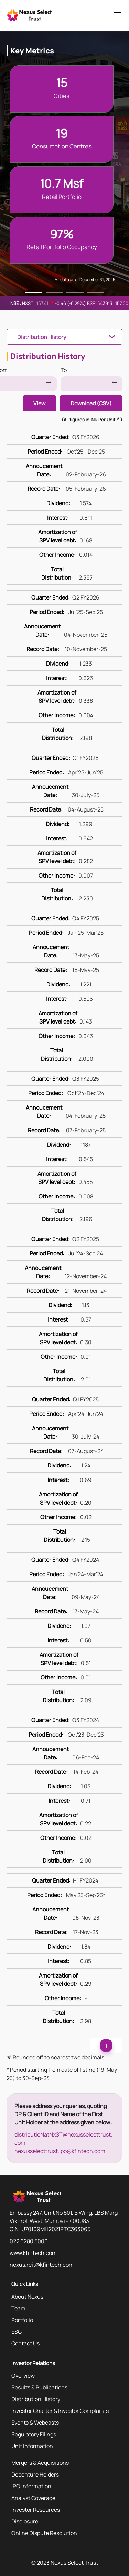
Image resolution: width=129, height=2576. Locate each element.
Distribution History (41, 337)
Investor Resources (35, 2509)
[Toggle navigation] (117, 16)
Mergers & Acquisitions (40, 2463)
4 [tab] (95, 294)
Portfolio (22, 2320)
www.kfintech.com (33, 2253)
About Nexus (27, 2296)
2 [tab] (54, 294)
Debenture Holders (35, 2474)
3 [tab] (75, 294)
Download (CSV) (91, 403)
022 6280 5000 (29, 2241)
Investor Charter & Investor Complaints (60, 2411)
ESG (16, 2331)
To (64, 370)
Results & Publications (39, 2387)
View (39, 403)
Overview (23, 2375)
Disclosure (24, 2521)
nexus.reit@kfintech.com (42, 2264)
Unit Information (32, 2446)
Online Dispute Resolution (44, 2533)
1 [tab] (33, 294)
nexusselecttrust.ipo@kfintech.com (59, 2151)
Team (18, 2308)
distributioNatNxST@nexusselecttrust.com (63, 2138)
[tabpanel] (65, 1257)
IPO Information (31, 2486)
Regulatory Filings (33, 2434)
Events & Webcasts (35, 2422)
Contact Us (25, 2343)
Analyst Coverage (33, 2498)
